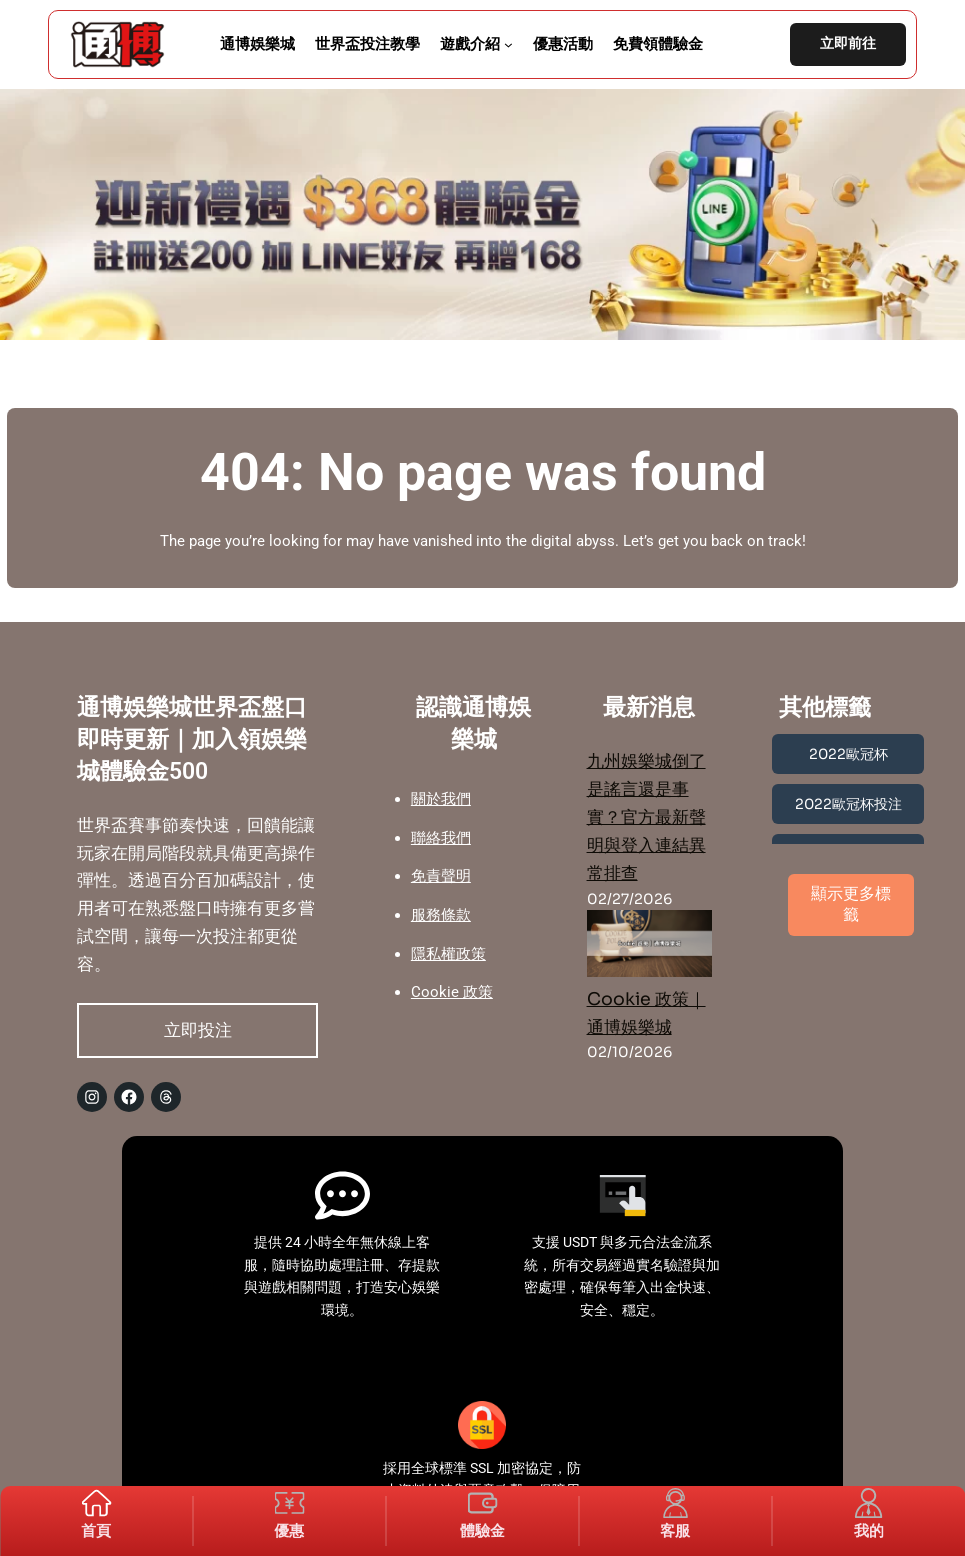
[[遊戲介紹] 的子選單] (508, 44)
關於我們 (441, 799)
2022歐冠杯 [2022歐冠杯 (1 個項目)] (848, 754)
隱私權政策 (448, 954)
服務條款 (441, 915)
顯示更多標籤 (851, 904)
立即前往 (848, 43)
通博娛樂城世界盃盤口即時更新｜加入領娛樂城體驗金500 (192, 739)
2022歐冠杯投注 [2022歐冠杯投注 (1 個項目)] (848, 804)
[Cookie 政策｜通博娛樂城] (650, 947)
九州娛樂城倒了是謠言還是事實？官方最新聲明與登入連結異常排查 (646, 817)
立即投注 (198, 1030)
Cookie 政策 (452, 992)
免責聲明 (441, 876)
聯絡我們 (441, 838)
